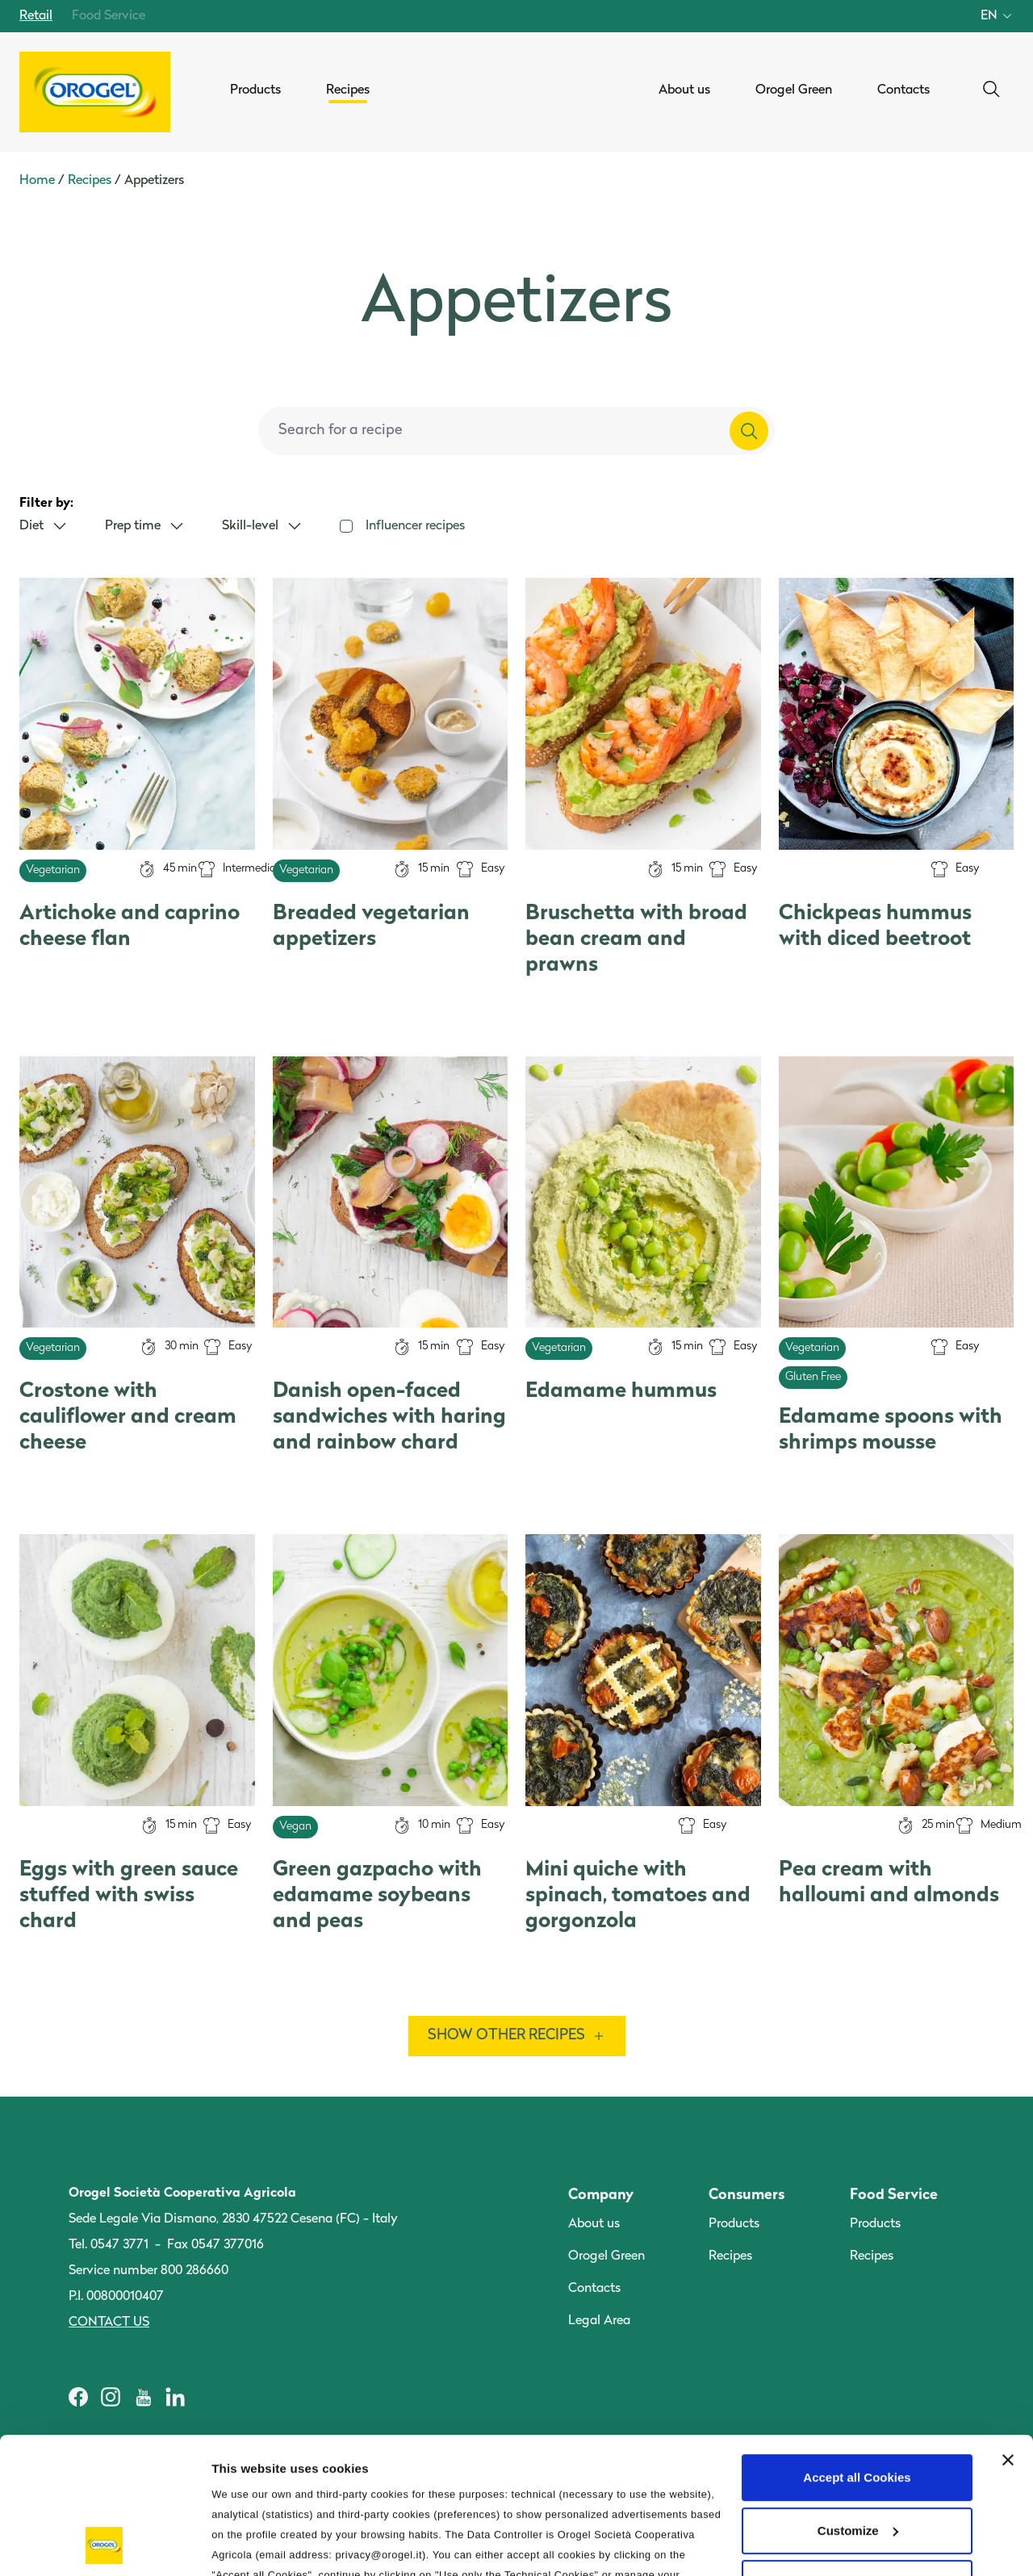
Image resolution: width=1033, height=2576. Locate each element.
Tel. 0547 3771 (108, 2245)
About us (594, 2224)
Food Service (108, 16)
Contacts (594, 2288)
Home (37, 180)
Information (245, 2544)
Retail (35, 16)
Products (734, 2224)
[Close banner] (1008, 2332)
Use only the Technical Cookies (857, 2455)
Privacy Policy (605, 2467)
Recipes (89, 180)
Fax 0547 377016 (215, 2245)
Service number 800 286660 (148, 2270)
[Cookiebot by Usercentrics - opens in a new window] (104, 2544)
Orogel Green (606, 2256)
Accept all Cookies (856, 2349)
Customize (858, 2403)
